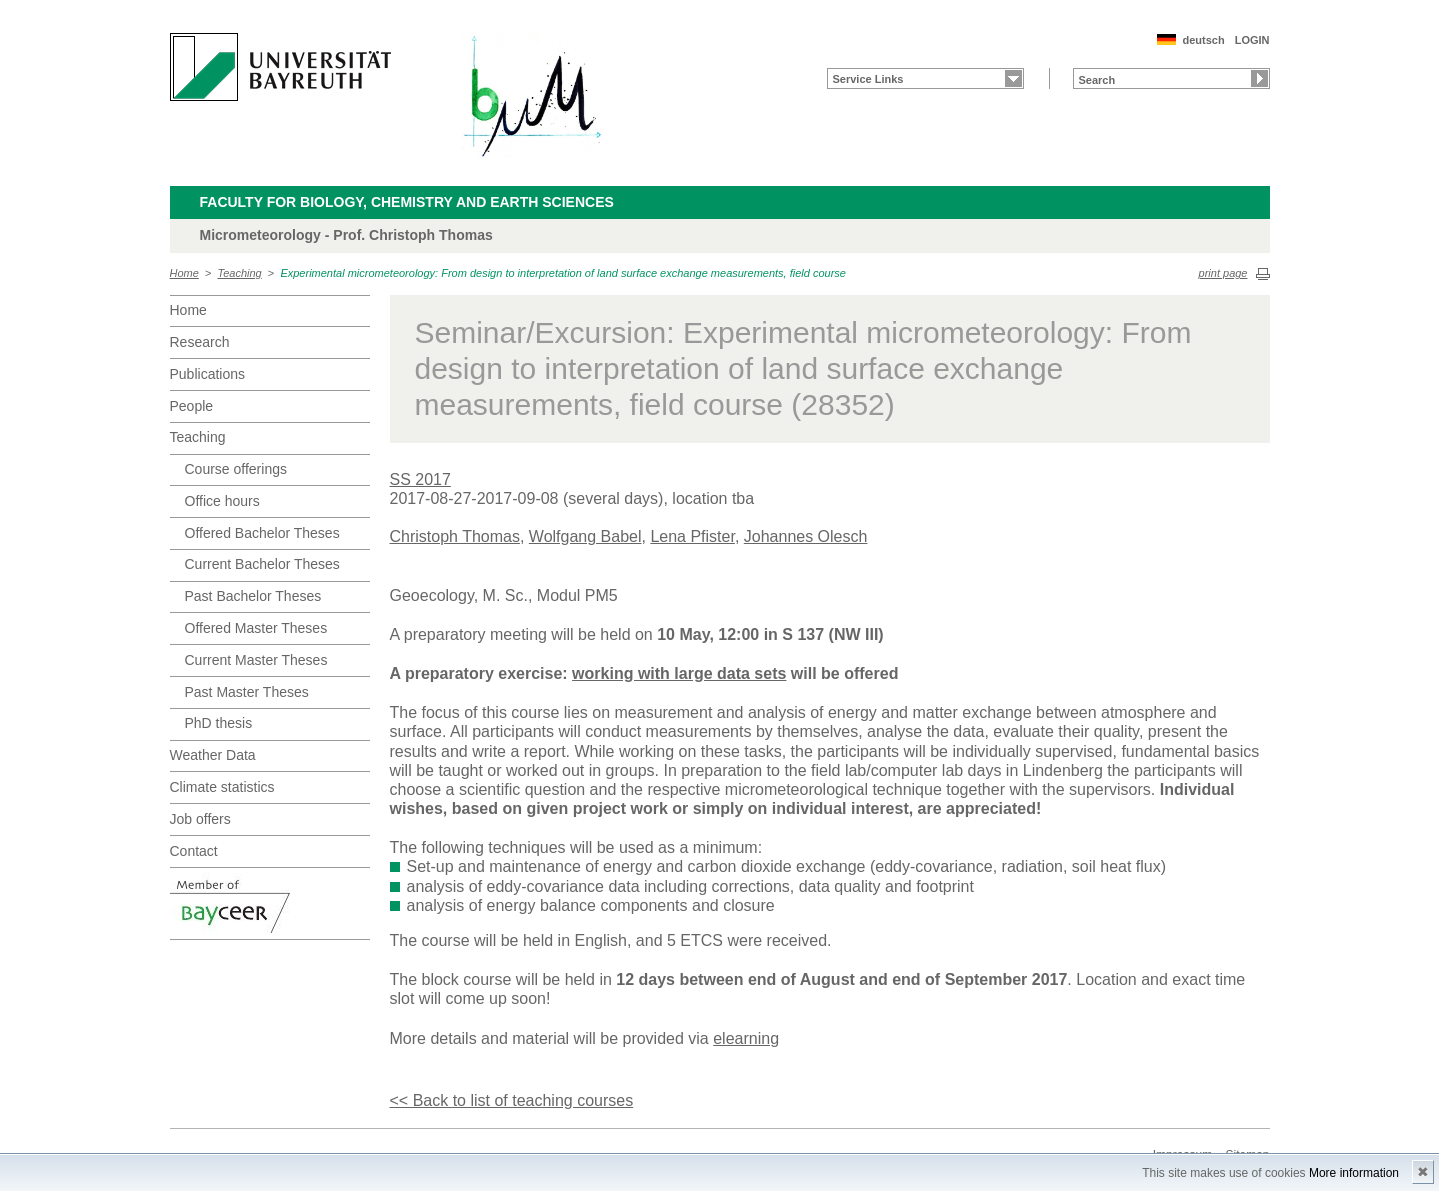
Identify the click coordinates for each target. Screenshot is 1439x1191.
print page (1223, 273)
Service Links (868, 79)
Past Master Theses (247, 692)
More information (1354, 1173)
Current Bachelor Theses (262, 564)
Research (200, 342)
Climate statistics (222, 787)
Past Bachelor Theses (253, 596)
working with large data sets (679, 673)
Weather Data (213, 755)
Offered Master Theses (256, 628)
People (192, 406)
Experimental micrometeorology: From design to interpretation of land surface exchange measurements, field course (563, 273)
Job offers (200, 819)
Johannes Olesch (806, 536)
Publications (208, 374)
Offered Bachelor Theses (262, 533)
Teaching (240, 273)
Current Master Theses (256, 660)
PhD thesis (219, 723)
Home (184, 273)
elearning (746, 1038)
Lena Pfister (692, 536)
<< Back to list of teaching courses (512, 1100)
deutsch (1203, 40)
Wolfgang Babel (585, 536)
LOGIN (1252, 40)
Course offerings (236, 469)
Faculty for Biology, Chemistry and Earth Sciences (407, 202)
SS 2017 (420, 479)
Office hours (222, 501)
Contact (194, 851)
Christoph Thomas (455, 536)
